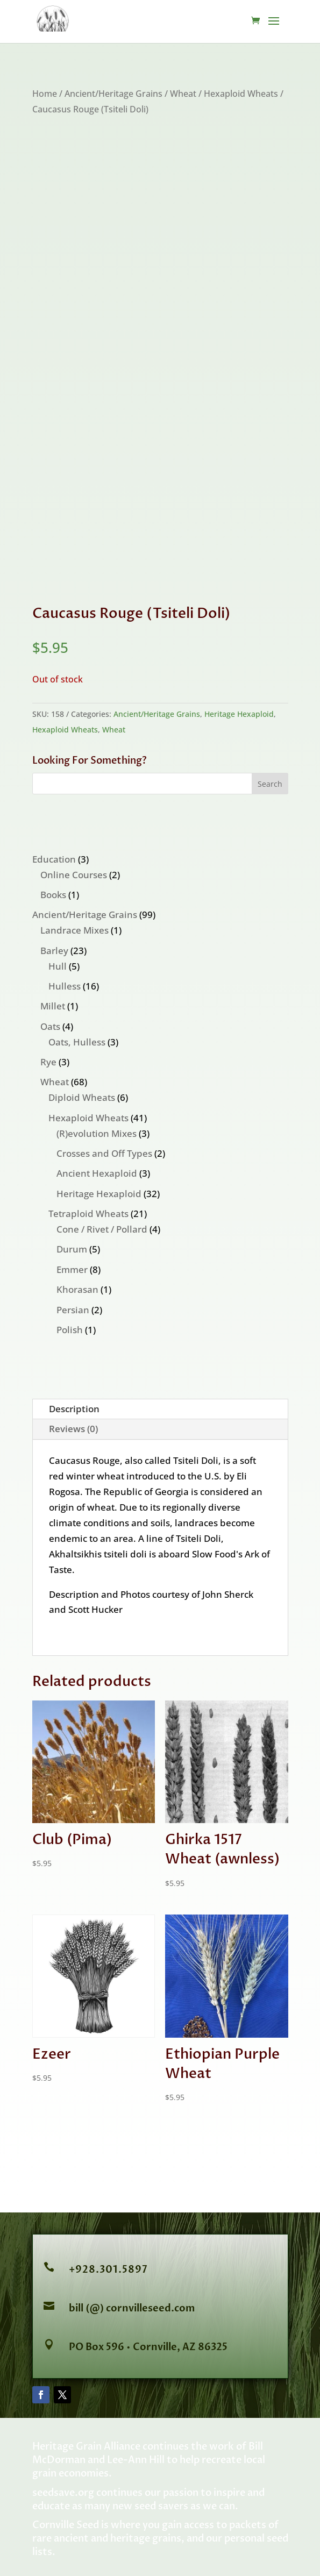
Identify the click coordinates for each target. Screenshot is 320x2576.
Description (74, 1409)
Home (44, 93)
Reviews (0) (73, 1428)
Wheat (183, 93)
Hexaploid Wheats (241, 93)
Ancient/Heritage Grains (113, 93)
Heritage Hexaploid (239, 714)
